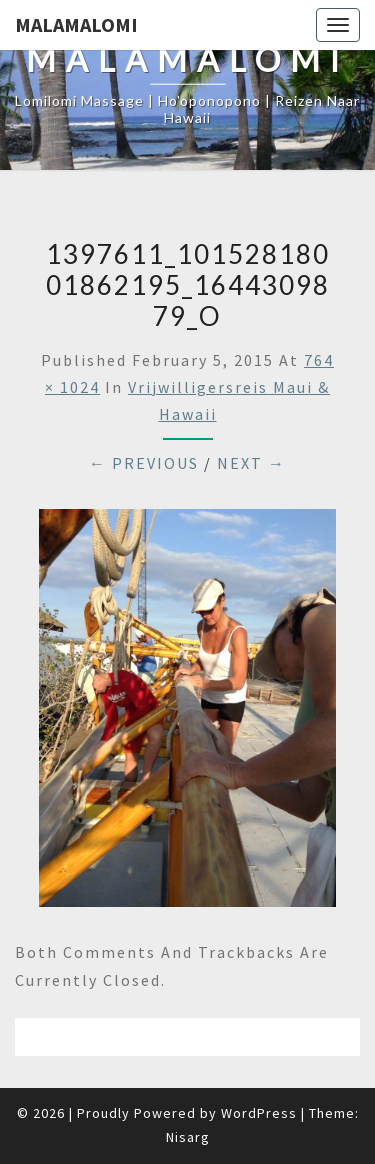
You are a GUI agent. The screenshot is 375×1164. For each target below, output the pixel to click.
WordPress (259, 1113)
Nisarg (188, 1137)
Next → (251, 463)
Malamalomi (76, 24)
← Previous (144, 463)
